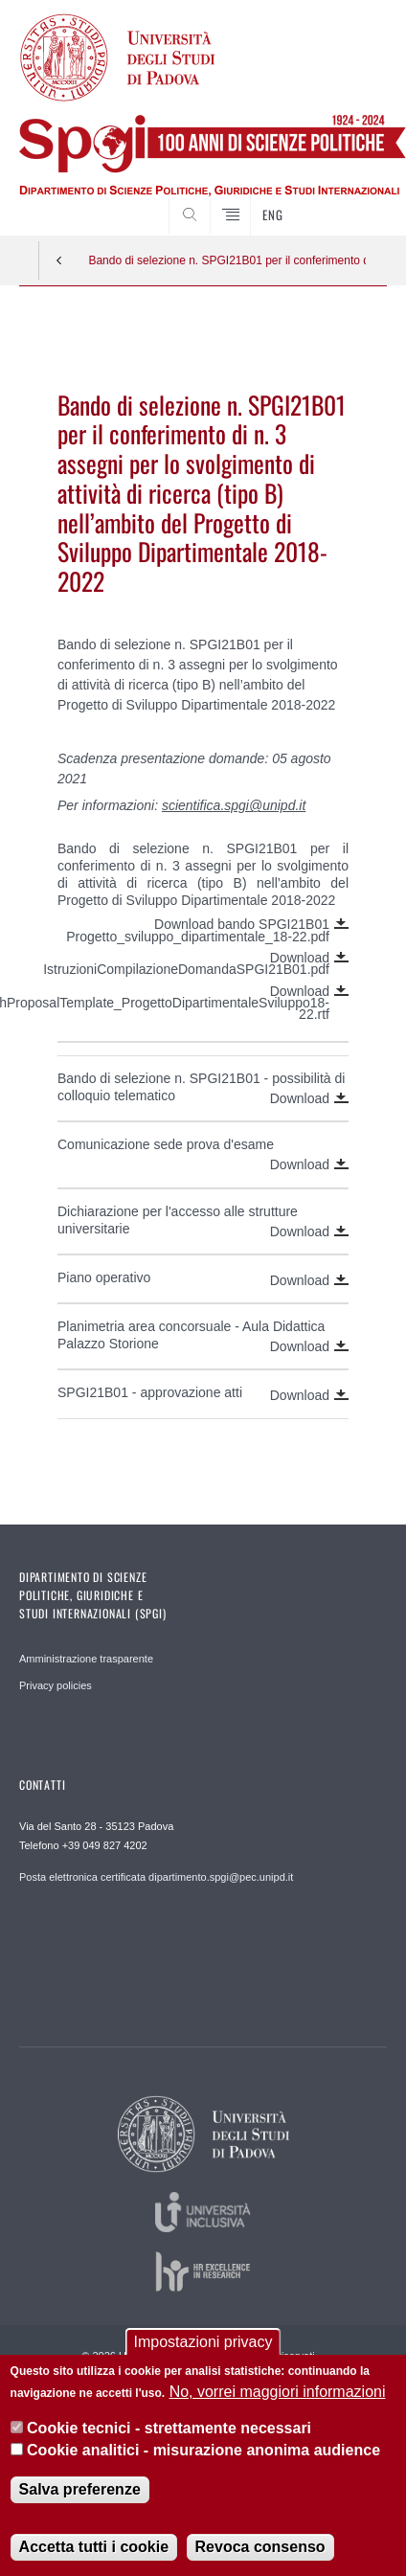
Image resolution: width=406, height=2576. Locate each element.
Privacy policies (55, 1685)
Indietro (59, 260)
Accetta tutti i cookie (94, 2547)
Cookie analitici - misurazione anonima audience (203, 2450)
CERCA (356, 199)
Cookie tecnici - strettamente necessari (169, 2428)
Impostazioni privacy (203, 2342)
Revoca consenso (260, 2547)
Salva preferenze (80, 2489)
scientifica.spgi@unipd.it (233, 805)
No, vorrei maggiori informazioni (277, 2392)
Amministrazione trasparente (86, 1658)
